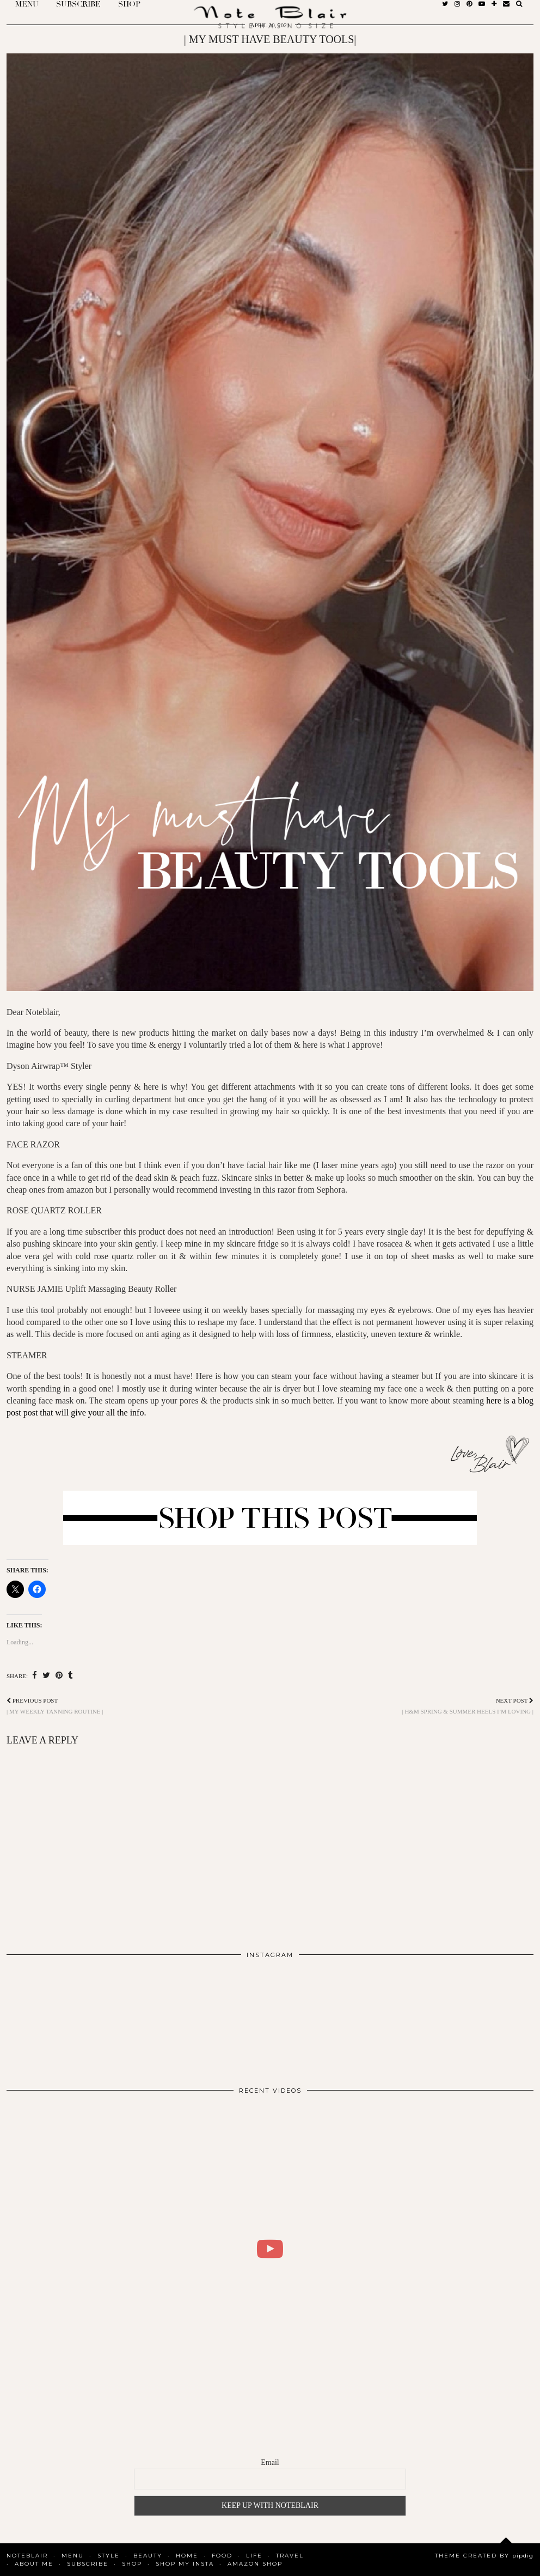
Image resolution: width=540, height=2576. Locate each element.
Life (254, 2555)
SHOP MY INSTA (185, 2563)
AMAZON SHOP (255, 2563)
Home (187, 2555)
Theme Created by (484, 2555)
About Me (34, 2563)
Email (270, 2462)
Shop (132, 2563)
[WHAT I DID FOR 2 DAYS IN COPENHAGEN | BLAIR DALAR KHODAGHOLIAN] (270, 2249)
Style (108, 2555)
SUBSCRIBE (87, 2563)
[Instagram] (59, 2018)
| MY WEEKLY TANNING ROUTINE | (55, 1706)
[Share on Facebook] (34, 1675)
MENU (73, 2555)
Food (222, 2555)
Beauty (147, 2555)
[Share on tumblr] (70, 1675)
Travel (290, 2555)
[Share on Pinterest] (59, 1675)
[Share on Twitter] (46, 1675)
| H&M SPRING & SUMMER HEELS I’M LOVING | (467, 1706)
